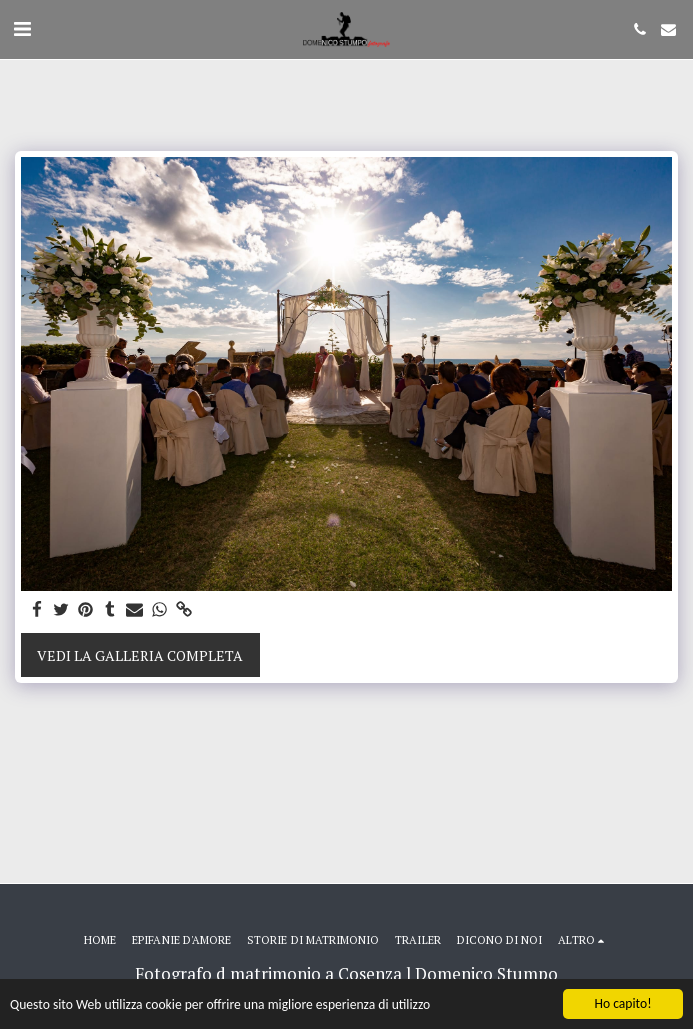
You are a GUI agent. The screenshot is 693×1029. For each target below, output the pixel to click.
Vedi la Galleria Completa (140, 655)
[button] (22, 28)
